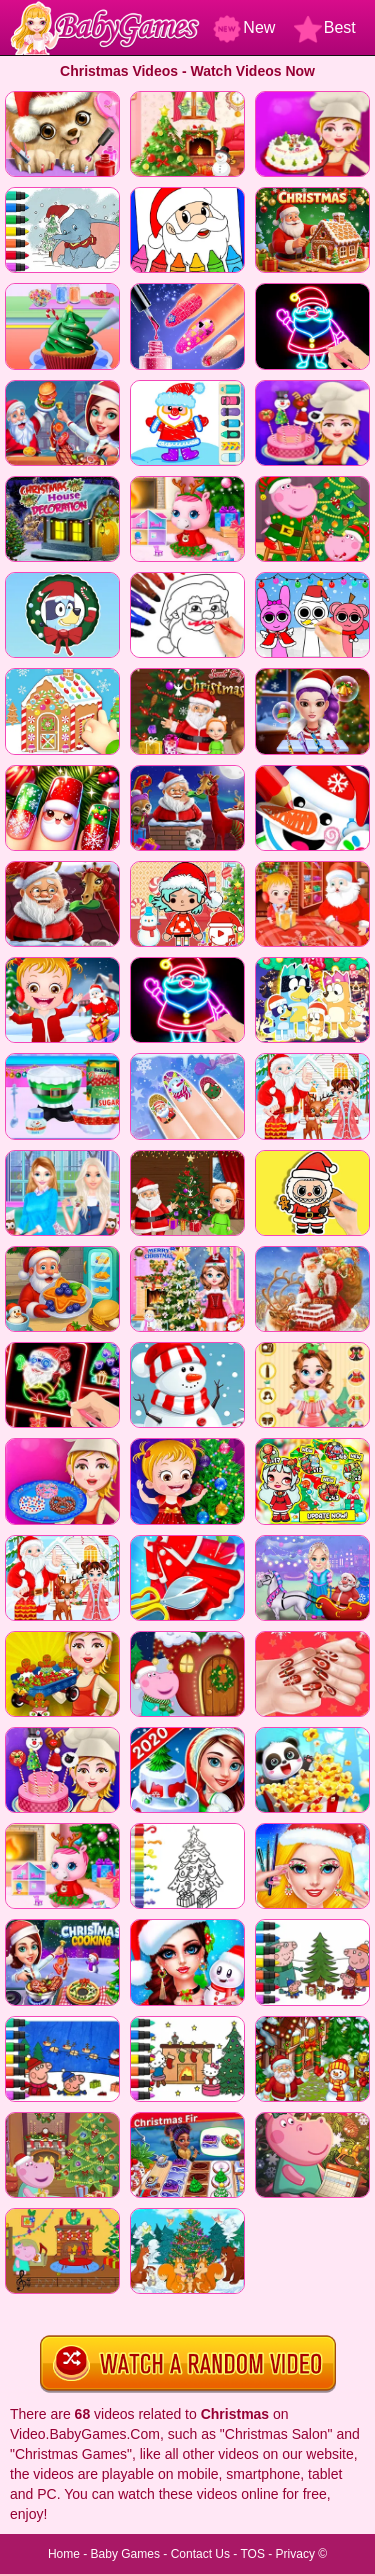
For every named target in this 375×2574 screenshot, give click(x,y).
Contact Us (200, 2554)
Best (325, 27)
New (244, 27)
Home (64, 2554)
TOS (252, 2554)
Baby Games (125, 2554)
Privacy (295, 2554)
